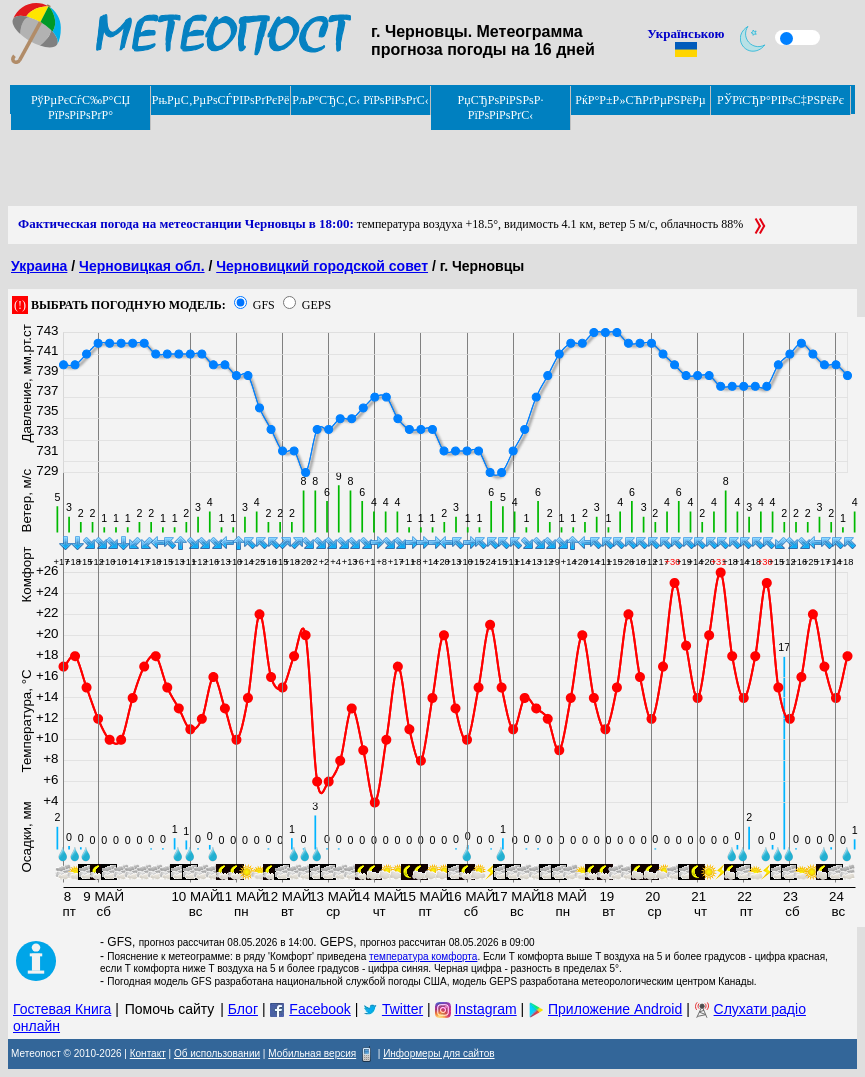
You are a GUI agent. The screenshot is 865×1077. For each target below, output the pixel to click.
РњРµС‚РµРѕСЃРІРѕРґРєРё (221, 100)
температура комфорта (423, 956)
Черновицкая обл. (142, 266)
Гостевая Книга (62, 1009)
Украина (39, 266)
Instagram (485, 1009)
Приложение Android (615, 1009)
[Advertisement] (372, 161)
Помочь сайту (170, 1009)
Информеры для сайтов (438, 1053)
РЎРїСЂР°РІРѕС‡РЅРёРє (780, 100)
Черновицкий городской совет (322, 266)
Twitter (402, 1009)
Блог (243, 1009)
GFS (264, 305)
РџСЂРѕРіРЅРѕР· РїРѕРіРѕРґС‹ (501, 107)
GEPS (316, 305)
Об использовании (217, 1053)
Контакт (148, 1053)
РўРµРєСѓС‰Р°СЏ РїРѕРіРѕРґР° (80, 107)
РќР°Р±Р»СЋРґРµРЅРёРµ (640, 100)
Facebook (319, 1009)
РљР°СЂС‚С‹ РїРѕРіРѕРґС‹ (360, 100)
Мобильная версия (312, 1053)
